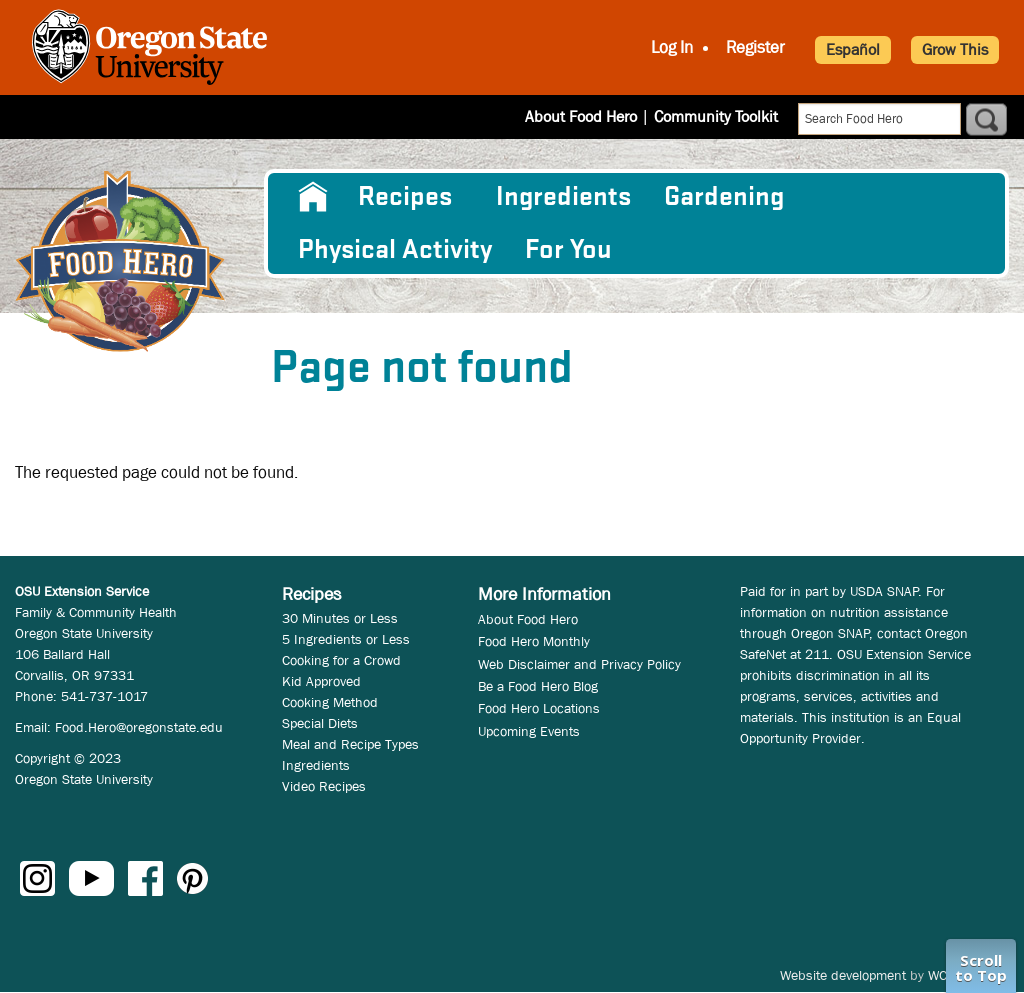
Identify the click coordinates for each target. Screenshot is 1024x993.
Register (755, 47)
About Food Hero (581, 116)
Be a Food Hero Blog (538, 686)
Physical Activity (395, 250)
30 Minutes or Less (340, 618)
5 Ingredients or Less (346, 639)
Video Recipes (324, 786)
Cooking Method (330, 702)
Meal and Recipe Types (350, 744)
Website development (843, 975)
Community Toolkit (716, 116)
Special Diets (320, 723)
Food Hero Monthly (534, 641)
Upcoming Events (529, 731)
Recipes (405, 197)
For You (568, 250)
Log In (672, 47)
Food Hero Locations (539, 708)
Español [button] (853, 49)
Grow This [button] (955, 49)
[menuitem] (311, 197)
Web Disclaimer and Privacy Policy (579, 664)
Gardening (724, 197)
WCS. (943, 975)
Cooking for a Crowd (341, 660)
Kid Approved (321, 681)
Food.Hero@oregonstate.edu (139, 727)
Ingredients (563, 197)
